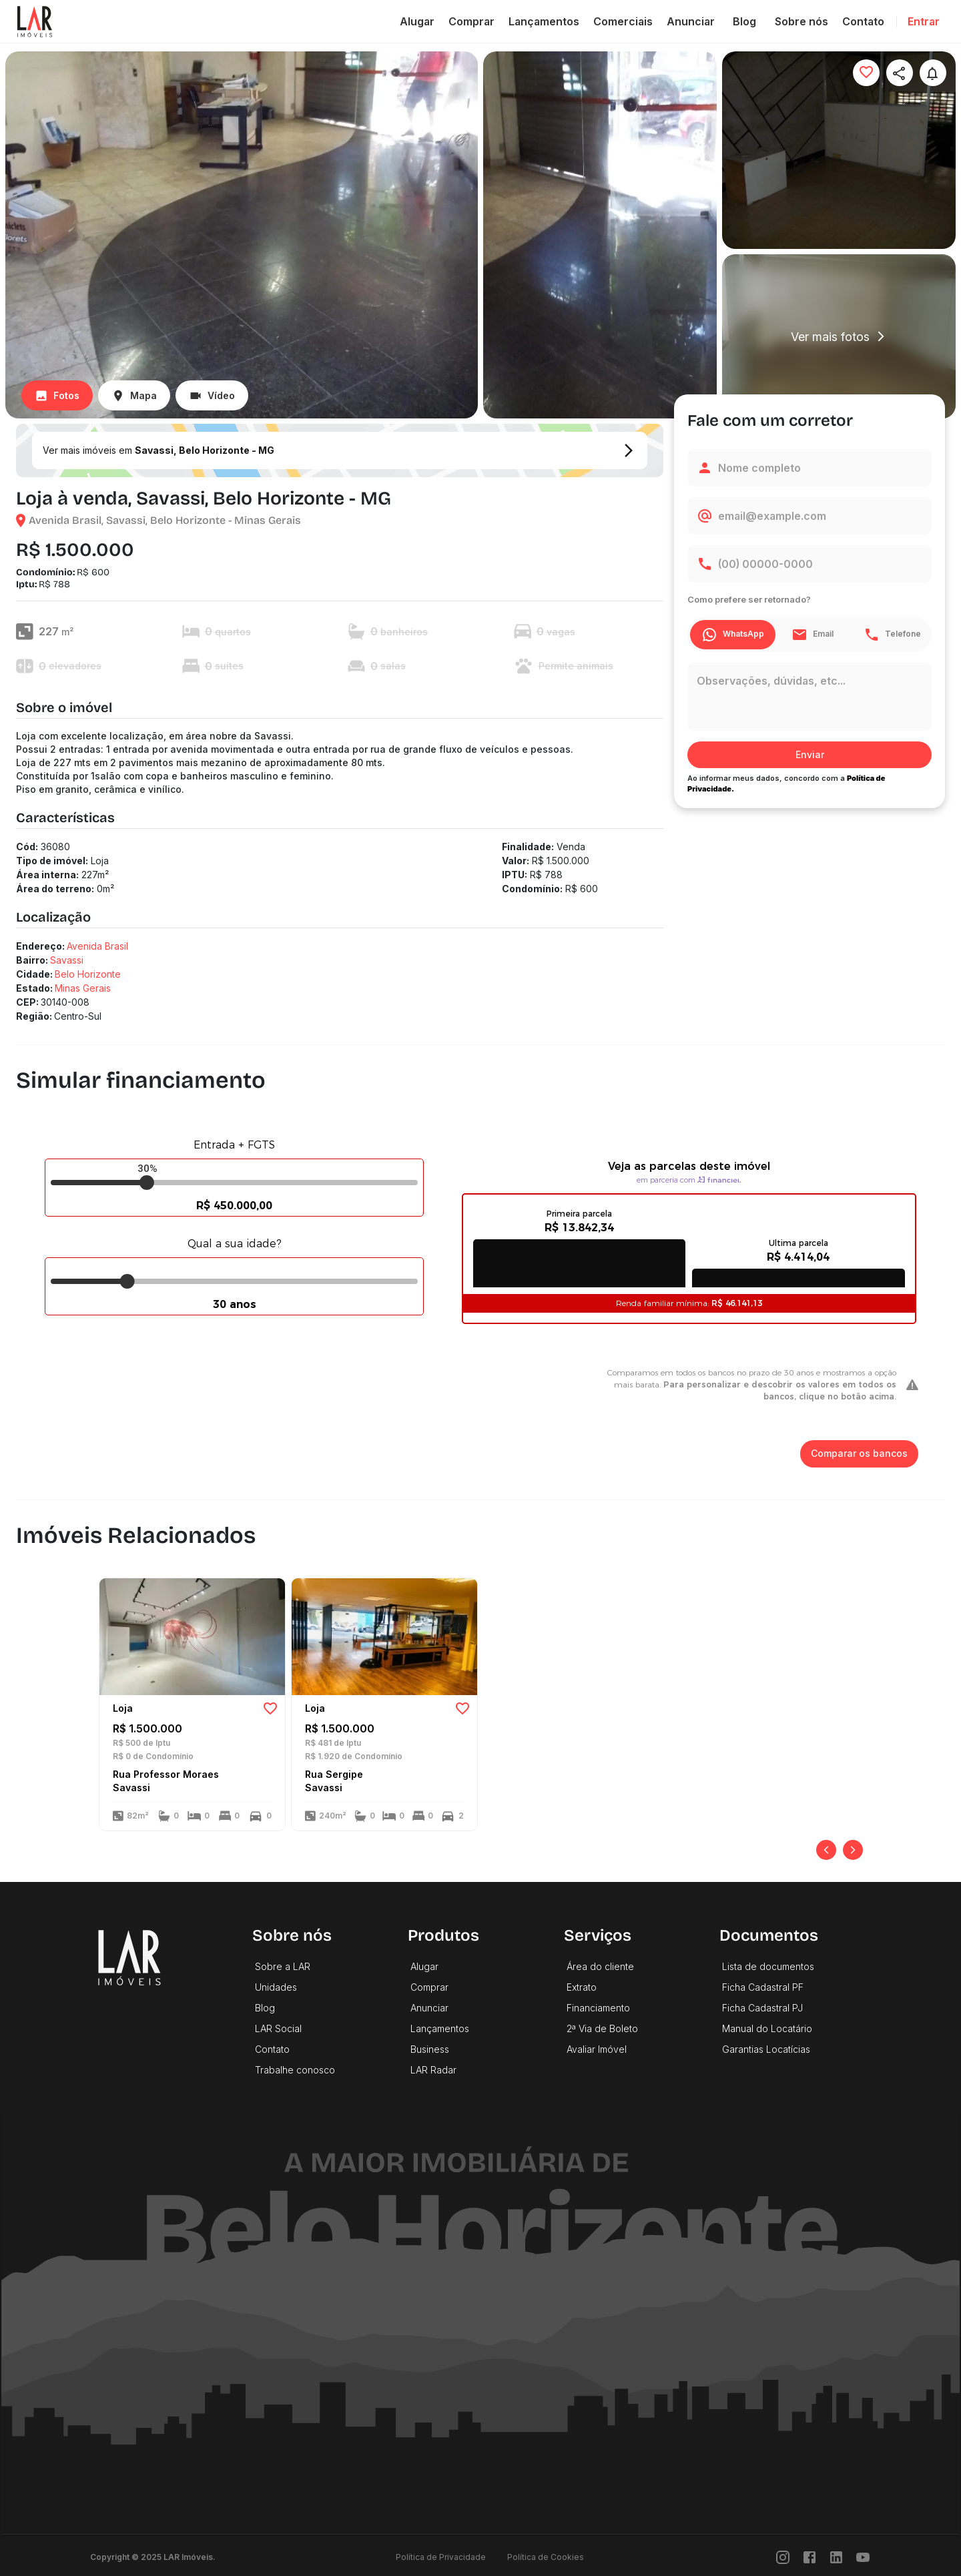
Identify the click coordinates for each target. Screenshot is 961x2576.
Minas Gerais (83, 988)
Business (429, 2049)
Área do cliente (600, 1966)
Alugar (417, 21)
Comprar (471, 21)
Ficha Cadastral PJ (762, 2007)
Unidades (276, 1987)
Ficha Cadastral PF (763, 1987)
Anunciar (690, 21)
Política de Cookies (545, 2557)
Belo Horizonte (88, 974)
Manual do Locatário (767, 2028)
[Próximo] (853, 1850)
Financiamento (598, 2007)
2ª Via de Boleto (602, 2028)
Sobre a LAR (282, 1966)
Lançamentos (544, 21)
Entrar (923, 21)
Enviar (809, 755)
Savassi (66, 960)
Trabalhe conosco (295, 2069)
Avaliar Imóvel (597, 2049)
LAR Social (278, 2028)
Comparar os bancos (859, 1454)
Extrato (582, 1987)
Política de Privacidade (441, 2557)
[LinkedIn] (836, 2557)
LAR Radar (433, 2069)
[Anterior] (826, 1850)
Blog (744, 21)
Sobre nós (801, 21)
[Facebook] (810, 2557)
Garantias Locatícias (766, 2049)
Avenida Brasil (97, 946)
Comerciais (623, 21)
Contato (863, 21)
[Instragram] (783, 2557)
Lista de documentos (768, 1966)
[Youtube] (863, 2557)
